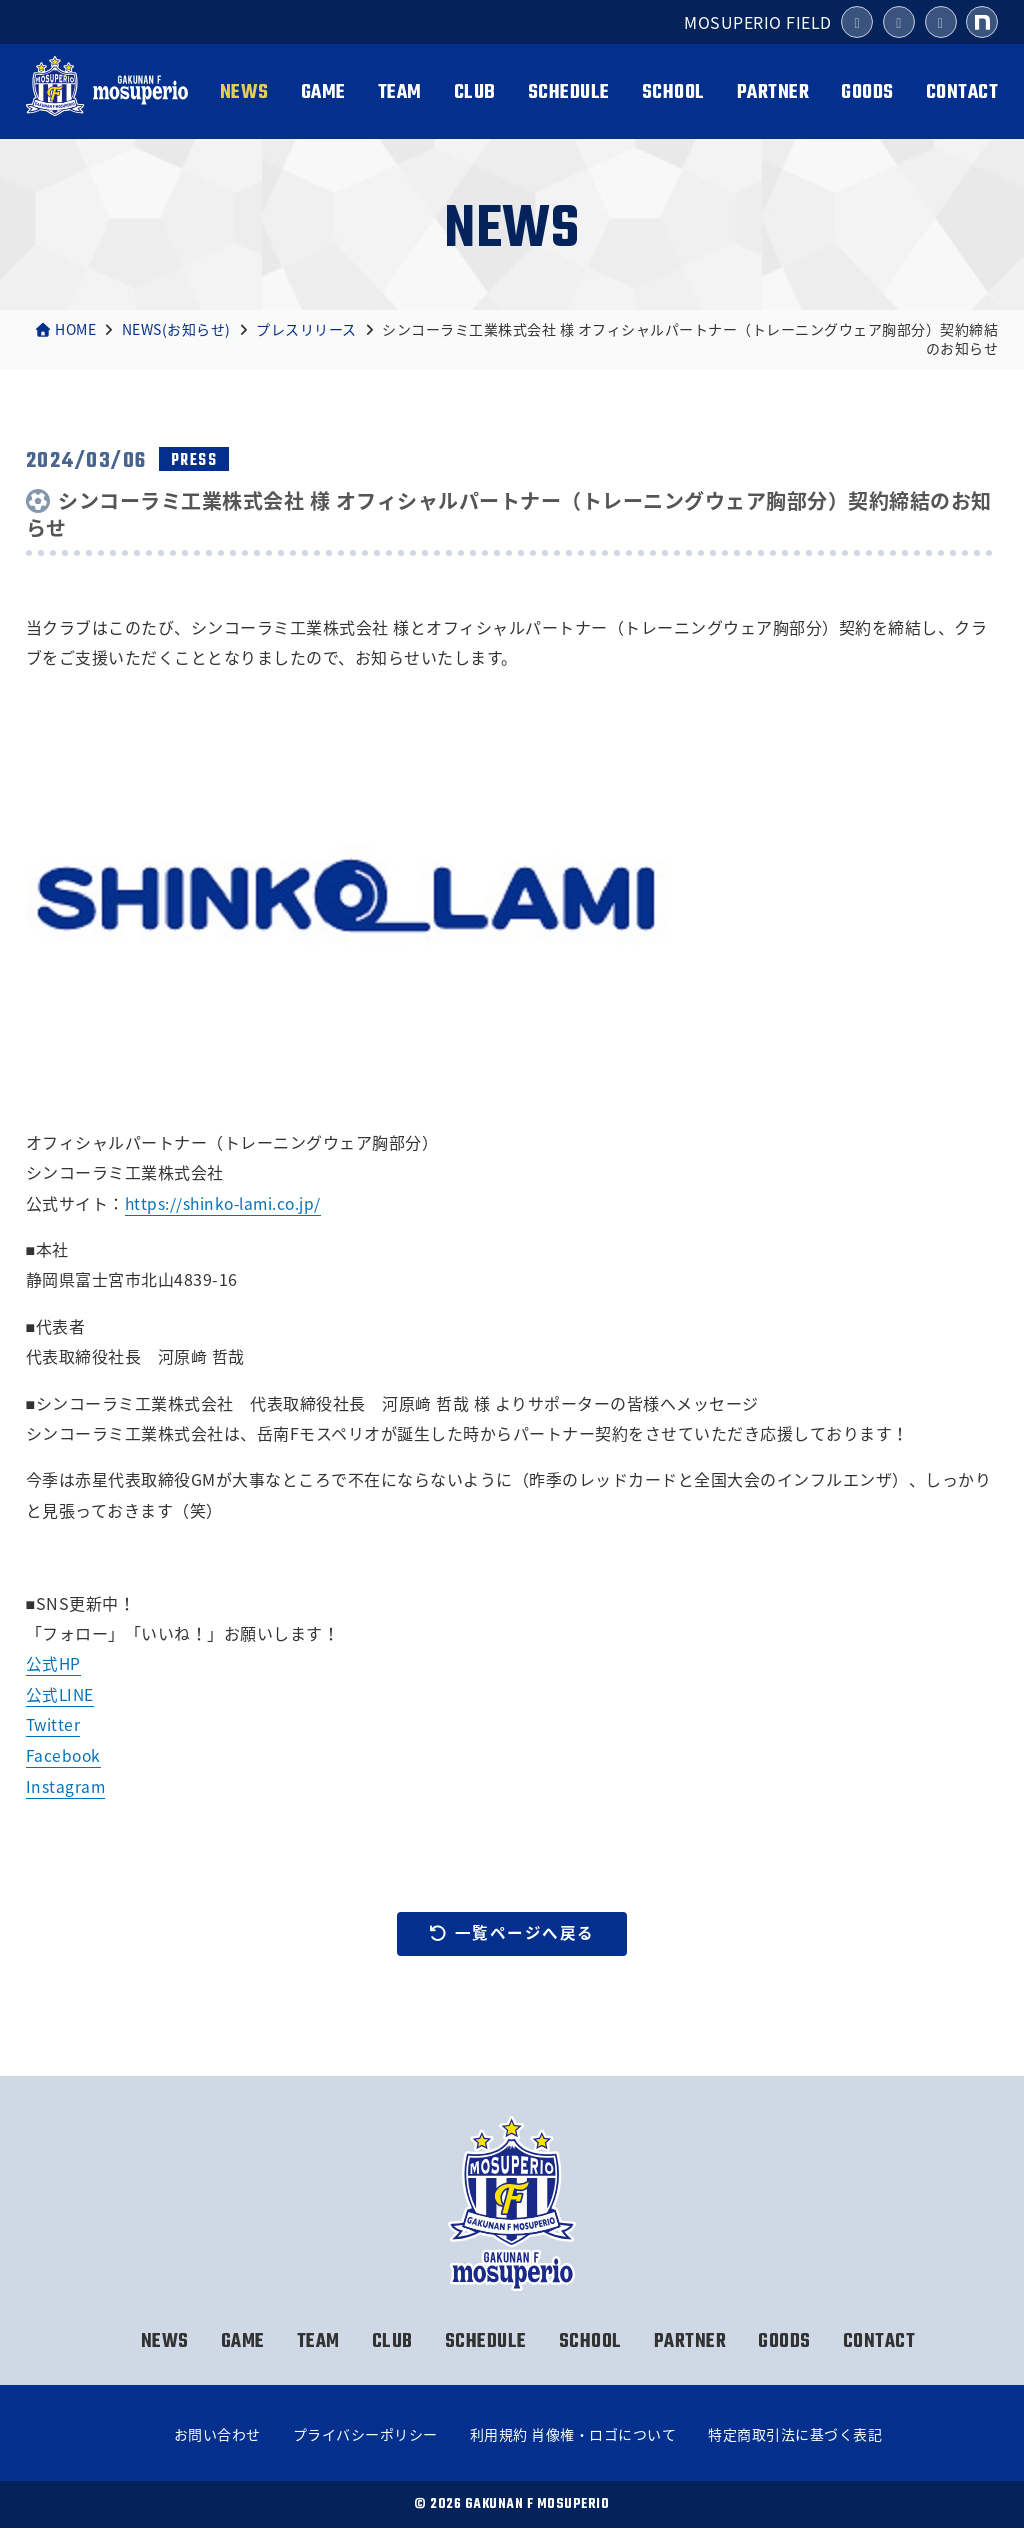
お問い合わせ (217, 2435)
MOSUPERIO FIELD (758, 22)
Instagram (66, 1785)
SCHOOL (673, 92)
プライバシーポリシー (365, 2435)
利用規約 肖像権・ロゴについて (573, 2435)
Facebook (64, 1754)
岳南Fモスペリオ (107, 93)
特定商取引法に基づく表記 (795, 2435)
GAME (323, 92)
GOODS (867, 92)
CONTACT (962, 92)
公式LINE (61, 1694)
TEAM (400, 92)
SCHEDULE (569, 92)
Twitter (54, 1724)
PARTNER (773, 92)
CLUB (475, 92)
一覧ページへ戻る (512, 1933)
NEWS (244, 92)
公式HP (54, 1663)
